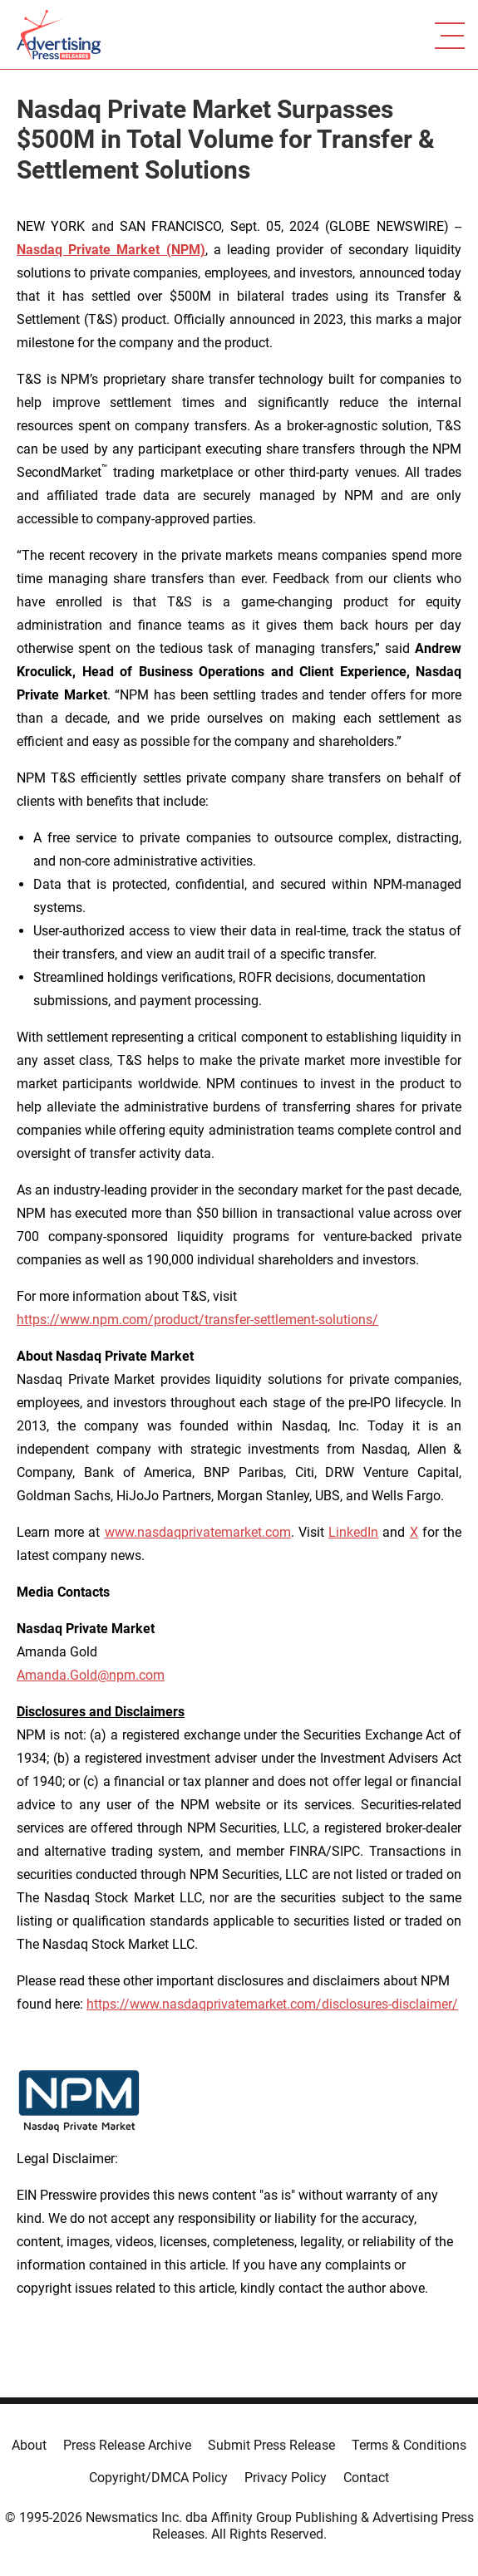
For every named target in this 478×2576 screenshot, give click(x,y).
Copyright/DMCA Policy (158, 2477)
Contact (366, 2477)
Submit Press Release (271, 2445)
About (29, 2445)
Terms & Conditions (409, 2445)
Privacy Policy (285, 2477)
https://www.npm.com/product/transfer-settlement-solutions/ (197, 1319)
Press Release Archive (127, 2445)
